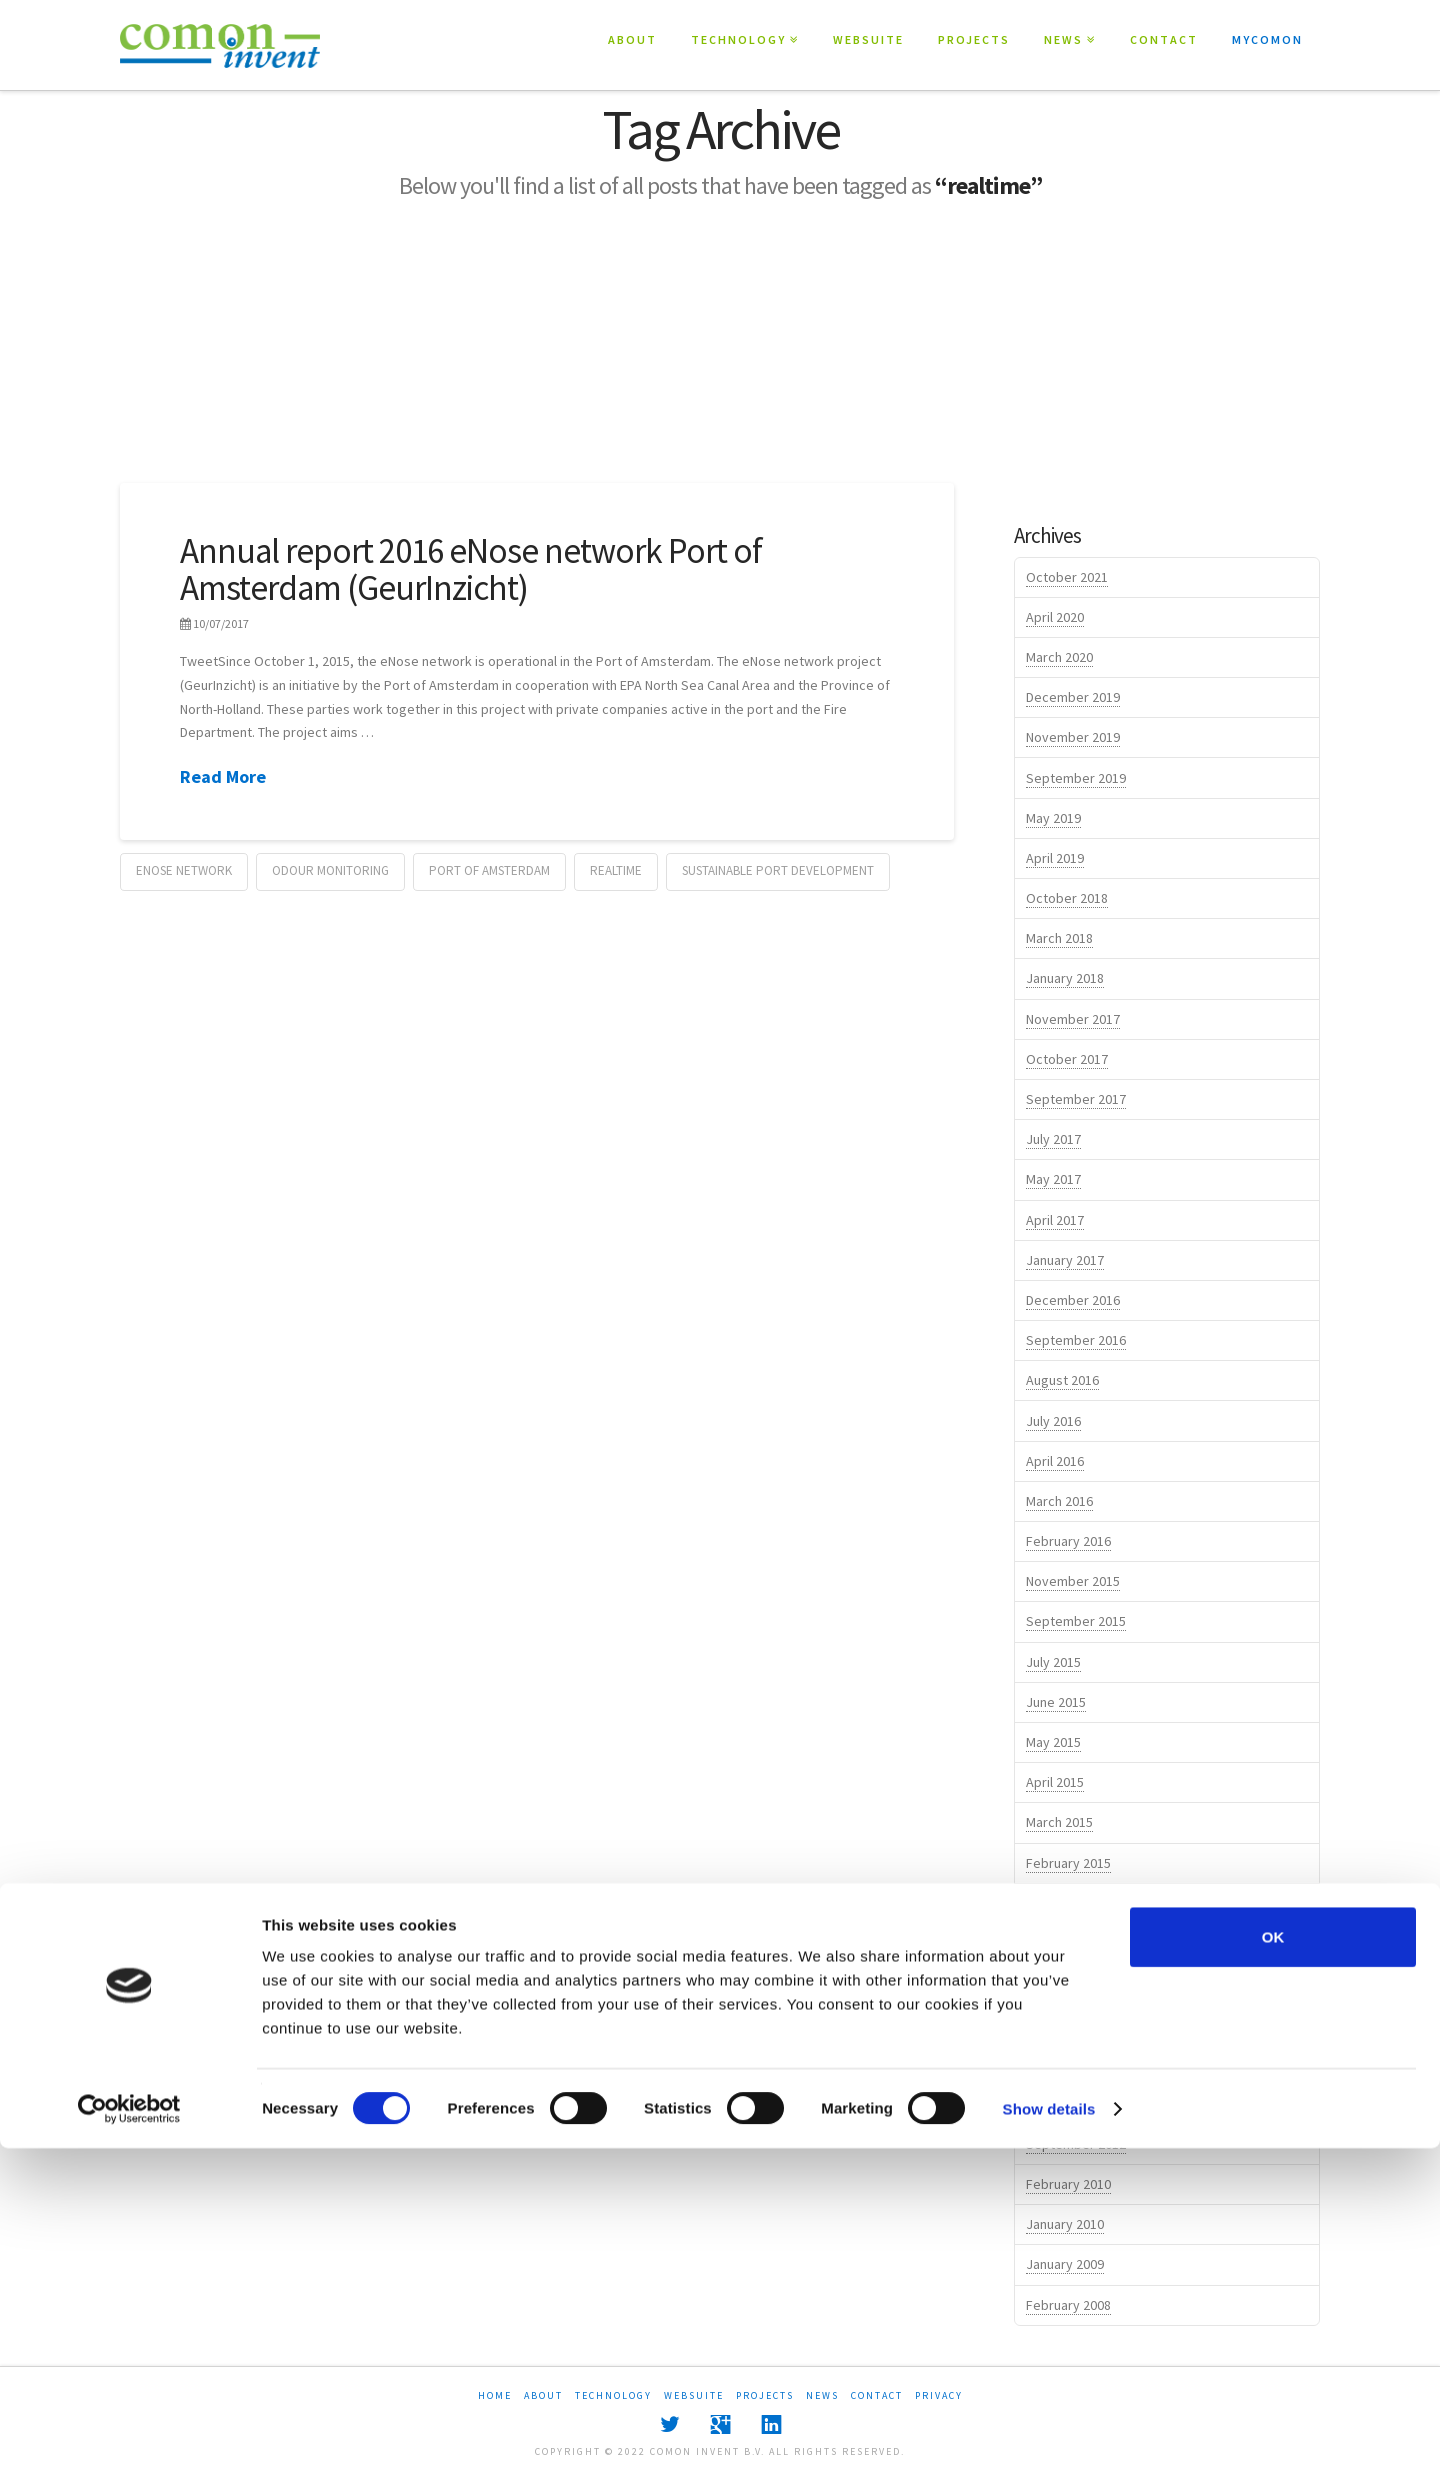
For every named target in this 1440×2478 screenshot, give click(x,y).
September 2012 (1076, 2144)
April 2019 (1055, 858)
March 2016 (1059, 1501)
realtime (616, 870)
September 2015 (1076, 1621)
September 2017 (1076, 1099)
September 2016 (1076, 1340)
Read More (223, 776)
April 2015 (1055, 1782)
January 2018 (1065, 978)
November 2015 (1073, 1581)
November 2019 (1073, 737)
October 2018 (1067, 898)
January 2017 (1065, 1260)
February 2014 (1068, 2104)
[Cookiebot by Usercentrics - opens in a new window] (129, 2439)
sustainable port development (778, 870)
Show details (1049, 2438)
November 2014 (1073, 1943)
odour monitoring (330, 870)
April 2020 (1055, 617)
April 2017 (1055, 1220)
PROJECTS (974, 39)
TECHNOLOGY (738, 39)
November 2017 (1073, 1019)
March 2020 (1059, 657)
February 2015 (1068, 1863)
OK (1273, 2266)
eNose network (184, 870)
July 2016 (1053, 1421)
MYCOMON (1267, 39)
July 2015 (1053, 1662)
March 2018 (1059, 938)
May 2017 (1053, 1179)
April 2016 (1055, 1461)
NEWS (1063, 39)
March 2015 (1059, 1822)
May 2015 (1053, 1742)
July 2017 (1053, 1139)
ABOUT (632, 39)
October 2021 (1067, 577)
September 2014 (1076, 2023)
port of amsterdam (489, 870)
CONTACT (1164, 39)
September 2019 (1076, 778)
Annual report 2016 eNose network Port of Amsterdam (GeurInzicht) (471, 569)
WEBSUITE (868, 39)
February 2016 (1068, 1541)
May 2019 (1053, 818)
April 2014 (1055, 2064)
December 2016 (1073, 1300)
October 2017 (1067, 1059)
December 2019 (1073, 697)
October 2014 (1067, 1983)
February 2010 (1068, 2184)
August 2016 (1062, 1380)
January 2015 (1065, 1903)
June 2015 (1056, 1702)
